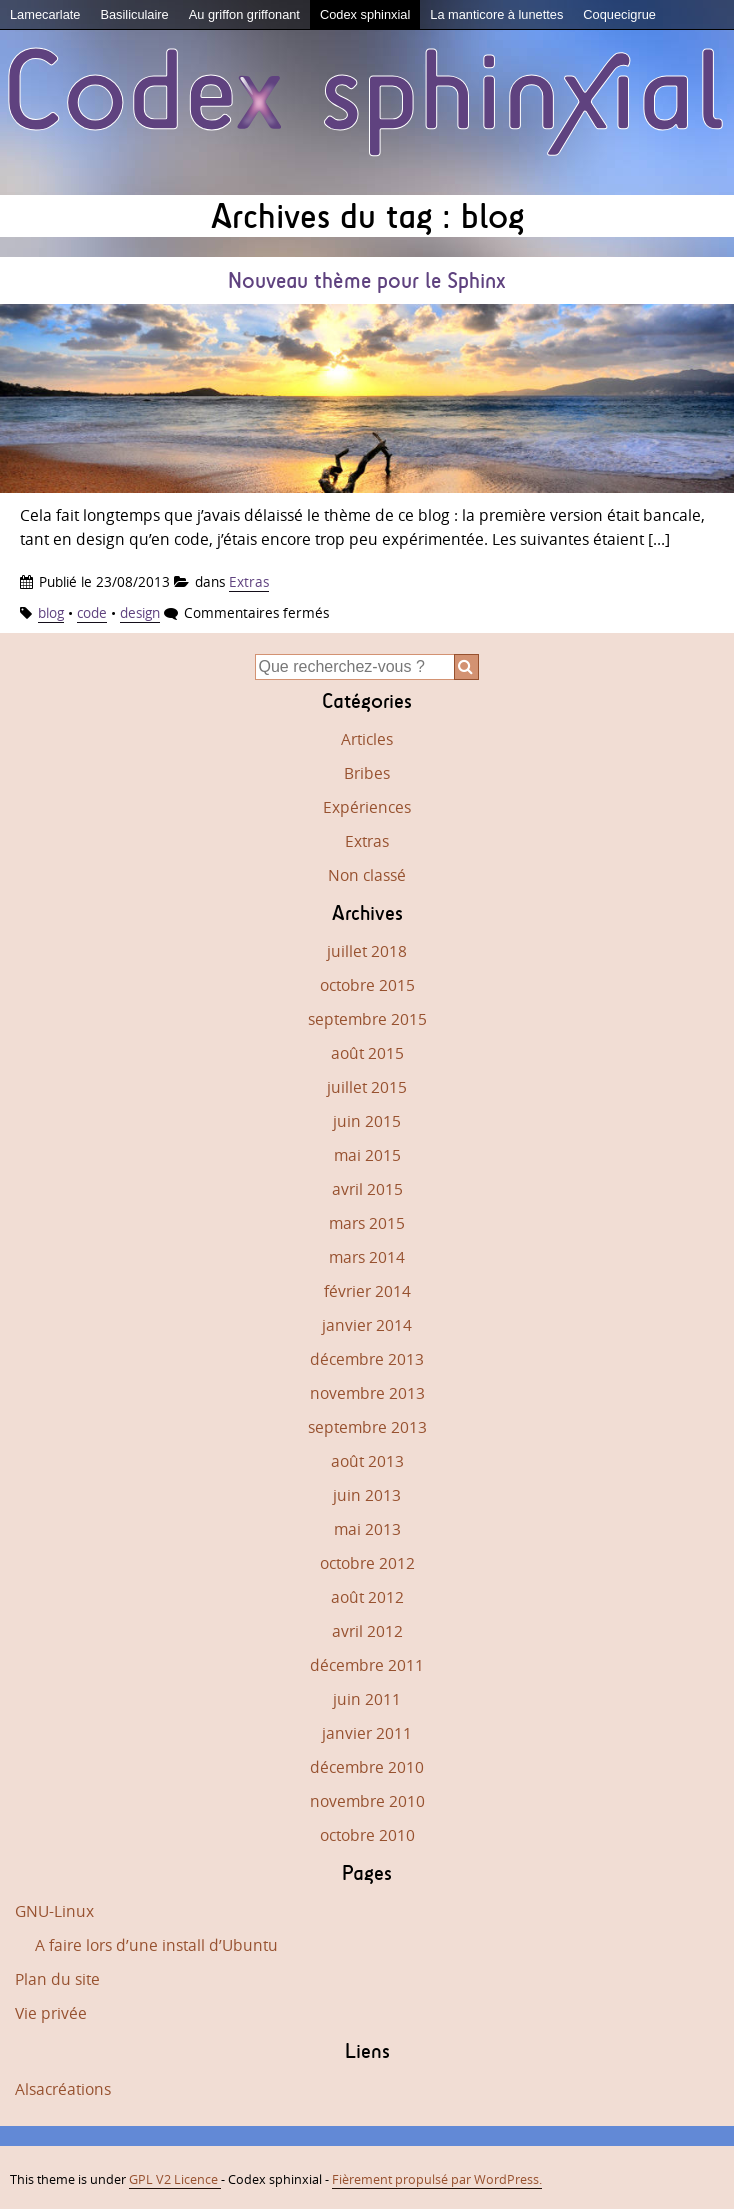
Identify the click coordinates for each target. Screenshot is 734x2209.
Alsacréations (63, 2089)
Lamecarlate (45, 14)
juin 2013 (367, 1495)
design (140, 612)
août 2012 (367, 1597)
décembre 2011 (367, 1665)
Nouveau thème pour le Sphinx (367, 280)
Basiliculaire (134, 14)
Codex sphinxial (365, 14)
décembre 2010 (367, 1767)
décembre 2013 (367, 1359)
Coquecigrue (619, 14)
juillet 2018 (367, 951)
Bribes (367, 773)
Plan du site (57, 1979)
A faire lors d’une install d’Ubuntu (156, 1945)
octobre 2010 (367, 1835)
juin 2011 (367, 1699)
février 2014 (367, 1291)
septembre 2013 (367, 1427)
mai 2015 (367, 1155)
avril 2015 (367, 1189)
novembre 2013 (367, 1393)
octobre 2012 (367, 1563)
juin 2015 (367, 1121)
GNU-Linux (54, 1911)
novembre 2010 (367, 1801)
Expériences (367, 807)
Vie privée (51, 2013)
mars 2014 (367, 1257)
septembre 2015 (367, 1019)
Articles (367, 739)
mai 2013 (367, 1529)
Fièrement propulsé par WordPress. (437, 2179)
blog (51, 612)
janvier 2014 (367, 1325)
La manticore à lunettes (496, 14)
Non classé (367, 875)
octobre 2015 (367, 985)
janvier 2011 (367, 1733)
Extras (249, 581)
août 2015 (367, 1053)
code (92, 612)
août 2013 (367, 1461)
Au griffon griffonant (244, 14)
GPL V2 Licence (175, 2179)
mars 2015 (367, 1223)
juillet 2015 (367, 1087)
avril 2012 (367, 1631)
